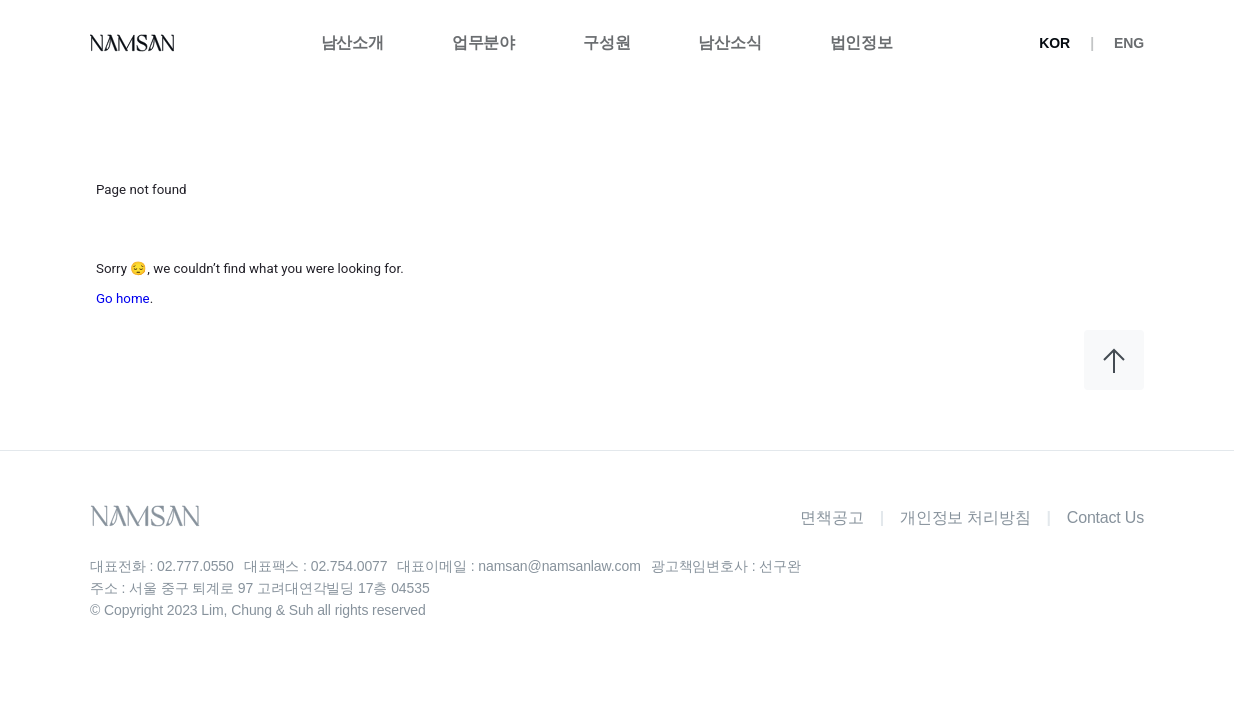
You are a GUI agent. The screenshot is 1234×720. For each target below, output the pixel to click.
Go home (123, 298)
